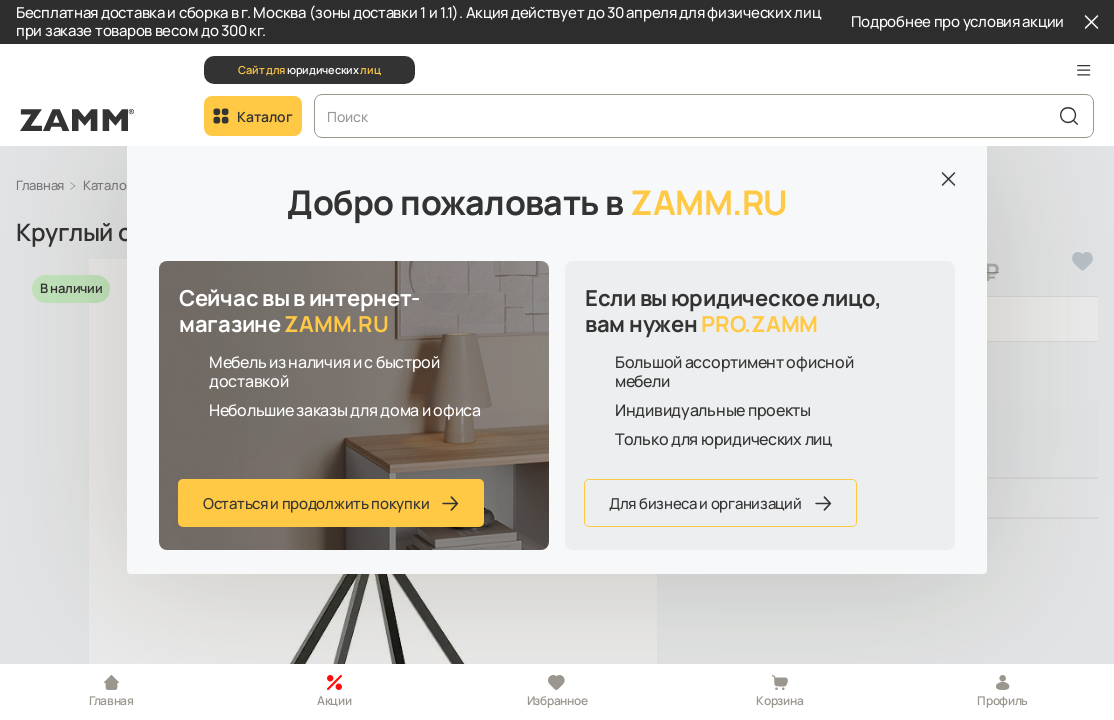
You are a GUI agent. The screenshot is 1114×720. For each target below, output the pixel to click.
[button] (1084, 70)
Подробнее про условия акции (957, 22)
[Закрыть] (1091, 22)
